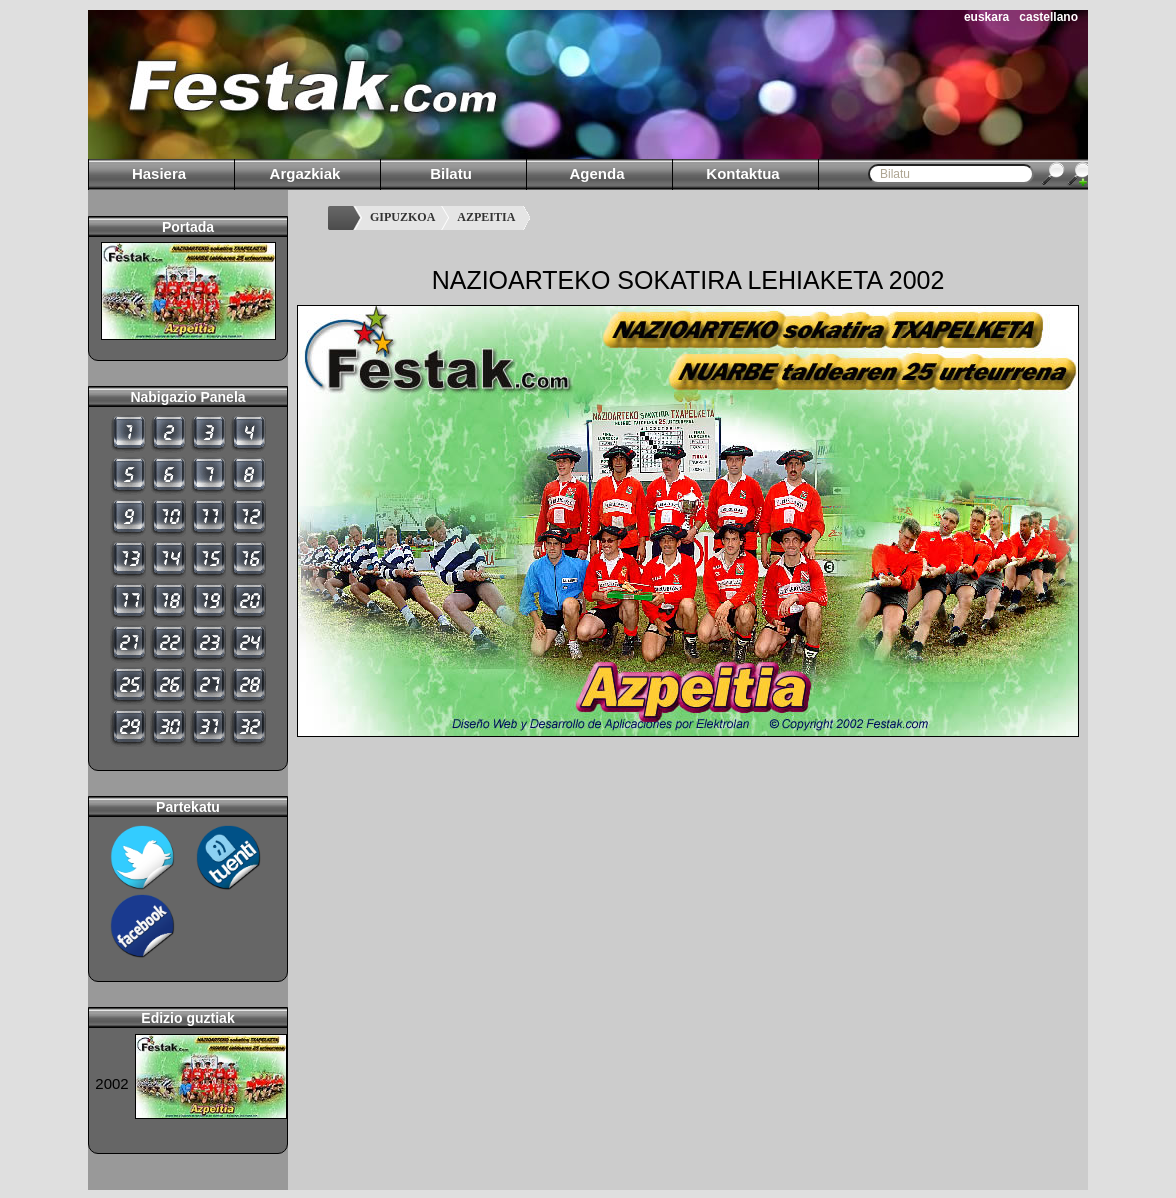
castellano (1048, 17)
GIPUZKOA (402, 217)
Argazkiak (305, 173)
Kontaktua (742, 173)
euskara (986, 17)
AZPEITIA (486, 217)
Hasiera (159, 173)
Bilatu (451, 173)
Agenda (596, 173)
